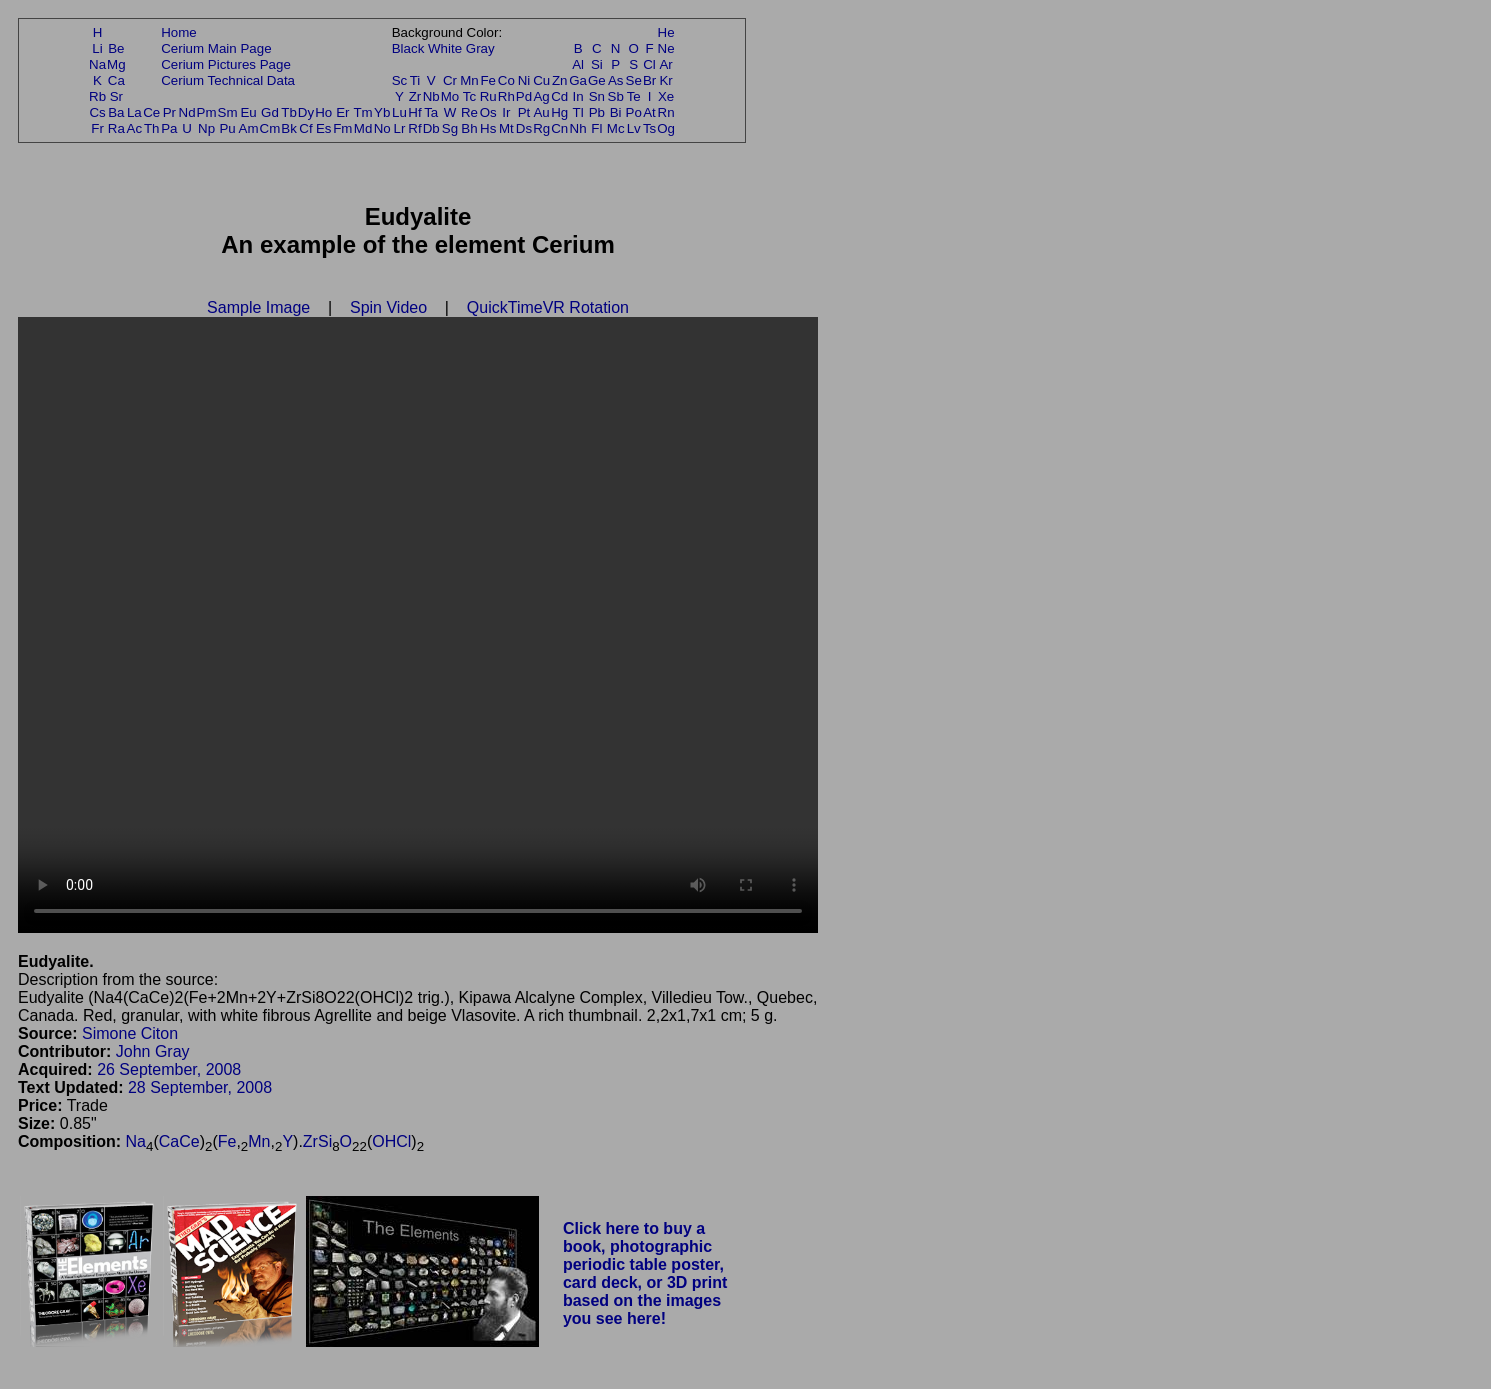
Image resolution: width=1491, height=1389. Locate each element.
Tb (289, 112)
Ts (649, 128)
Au (541, 112)
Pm (207, 112)
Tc (469, 96)
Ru (488, 96)
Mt (506, 128)
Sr (116, 96)
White (445, 48)
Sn (597, 96)
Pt (524, 112)
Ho (323, 112)
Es (324, 128)
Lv (634, 128)
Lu (399, 112)
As (616, 80)
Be (116, 48)
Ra (116, 128)
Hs (488, 128)
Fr (97, 128)
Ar (665, 64)
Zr (415, 96)
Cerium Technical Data (228, 80)
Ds (524, 128)
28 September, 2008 (200, 1087)
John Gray (153, 1051)
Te (634, 96)
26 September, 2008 (169, 1069)
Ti (415, 80)
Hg (559, 112)
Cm (270, 128)
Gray (480, 48)
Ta (431, 112)
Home (179, 32)
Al (578, 64)
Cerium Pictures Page (226, 64)
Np (206, 128)
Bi (616, 112)
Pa (169, 128)
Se (634, 80)
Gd (270, 112)
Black (408, 48)
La (134, 112)
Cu (541, 80)
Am (249, 128)
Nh (578, 128)
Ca (116, 80)
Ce (151, 112)
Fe (488, 80)
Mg (116, 64)
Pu (227, 128)
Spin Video (388, 307)
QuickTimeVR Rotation (548, 307)
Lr (400, 128)
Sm (228, 112)
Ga (578, 80)
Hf (414, 112)
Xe (666, 96)
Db (431, 128)
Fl (596, 128)
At (649, 112)
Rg (541, 128)
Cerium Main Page (216, 48)
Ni (524, 80)
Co (506, 80)
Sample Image (258, 307)
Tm (362, 112)
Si (597, 64)
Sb (616, 96)
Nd (187, 112)
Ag (541, 96)
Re (469, 112)
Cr (450, 80)
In (578, 96)
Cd (559, 96)
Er (342, 112)
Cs (97, 112)
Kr (665, 80)
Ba (116, 112)
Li (97, 48)
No (382, 128)
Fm (342, 128)
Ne (666, 48)
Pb (597, 112)
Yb (382, 112)
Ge (597, 80)
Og (666, 128)
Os (488, 112)
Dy (306, 112)
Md (363, 128)
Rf (414, 128)
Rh (506, 96)
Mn (469, 80)
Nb (431, 96)
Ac (135, 128)
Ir (506, 112)
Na (97, 64)
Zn (560, 80)
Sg (450, 128)
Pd (524, 96)
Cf (305, 128)
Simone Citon (130, 1033)
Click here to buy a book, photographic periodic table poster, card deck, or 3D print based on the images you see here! (645, 1273)
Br (649, 80)
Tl (578, 112)
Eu (248, 112)
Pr (169, 112)
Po (634, 112)
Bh (469, 128)
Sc (400, 80)
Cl (649, 64)
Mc (616, 128)
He (666, 32)
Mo (450, 96)
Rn (666, 112)
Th (152, 128)
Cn (559, 128)
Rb (97, 96)
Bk (289, 128)
